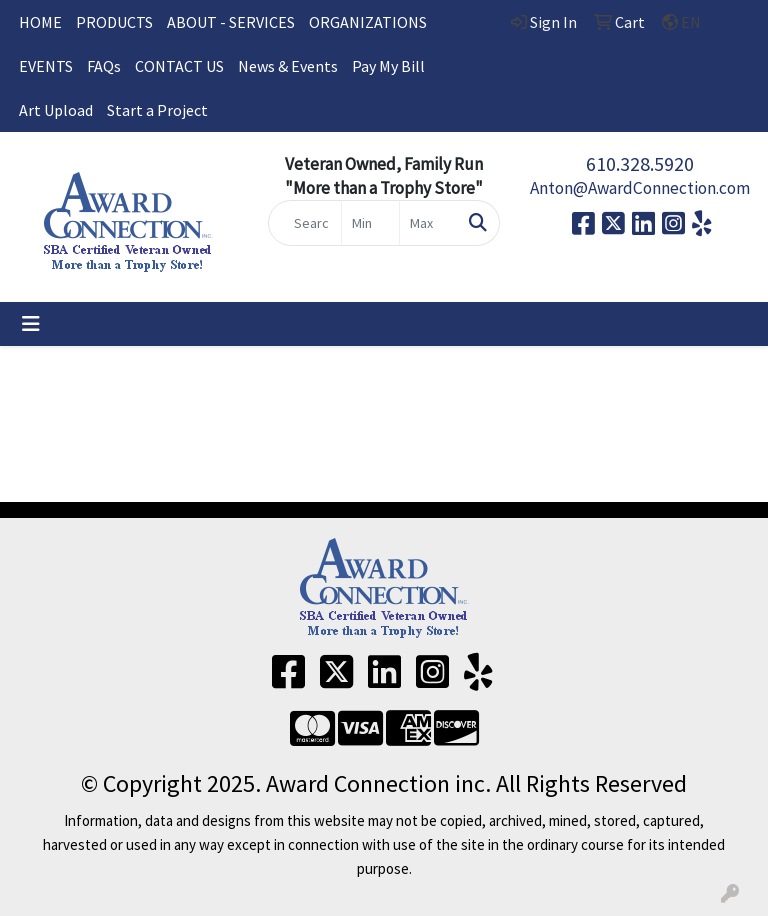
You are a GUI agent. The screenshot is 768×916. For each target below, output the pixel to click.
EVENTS (46, 66)
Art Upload (56, 110)
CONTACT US (179, 66)
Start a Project (157, 110)
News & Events (288, 66)
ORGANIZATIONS (368, 22)
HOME (40, 22)
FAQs (104, 66)
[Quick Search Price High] (428, 223)
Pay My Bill (388, 66)
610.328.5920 (640, 163)
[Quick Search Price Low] (370, 223)
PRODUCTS (114, 22)
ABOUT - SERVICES (231, 22)
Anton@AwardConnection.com (640, 188)
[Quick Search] (305, 223)
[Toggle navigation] (31, 324)
